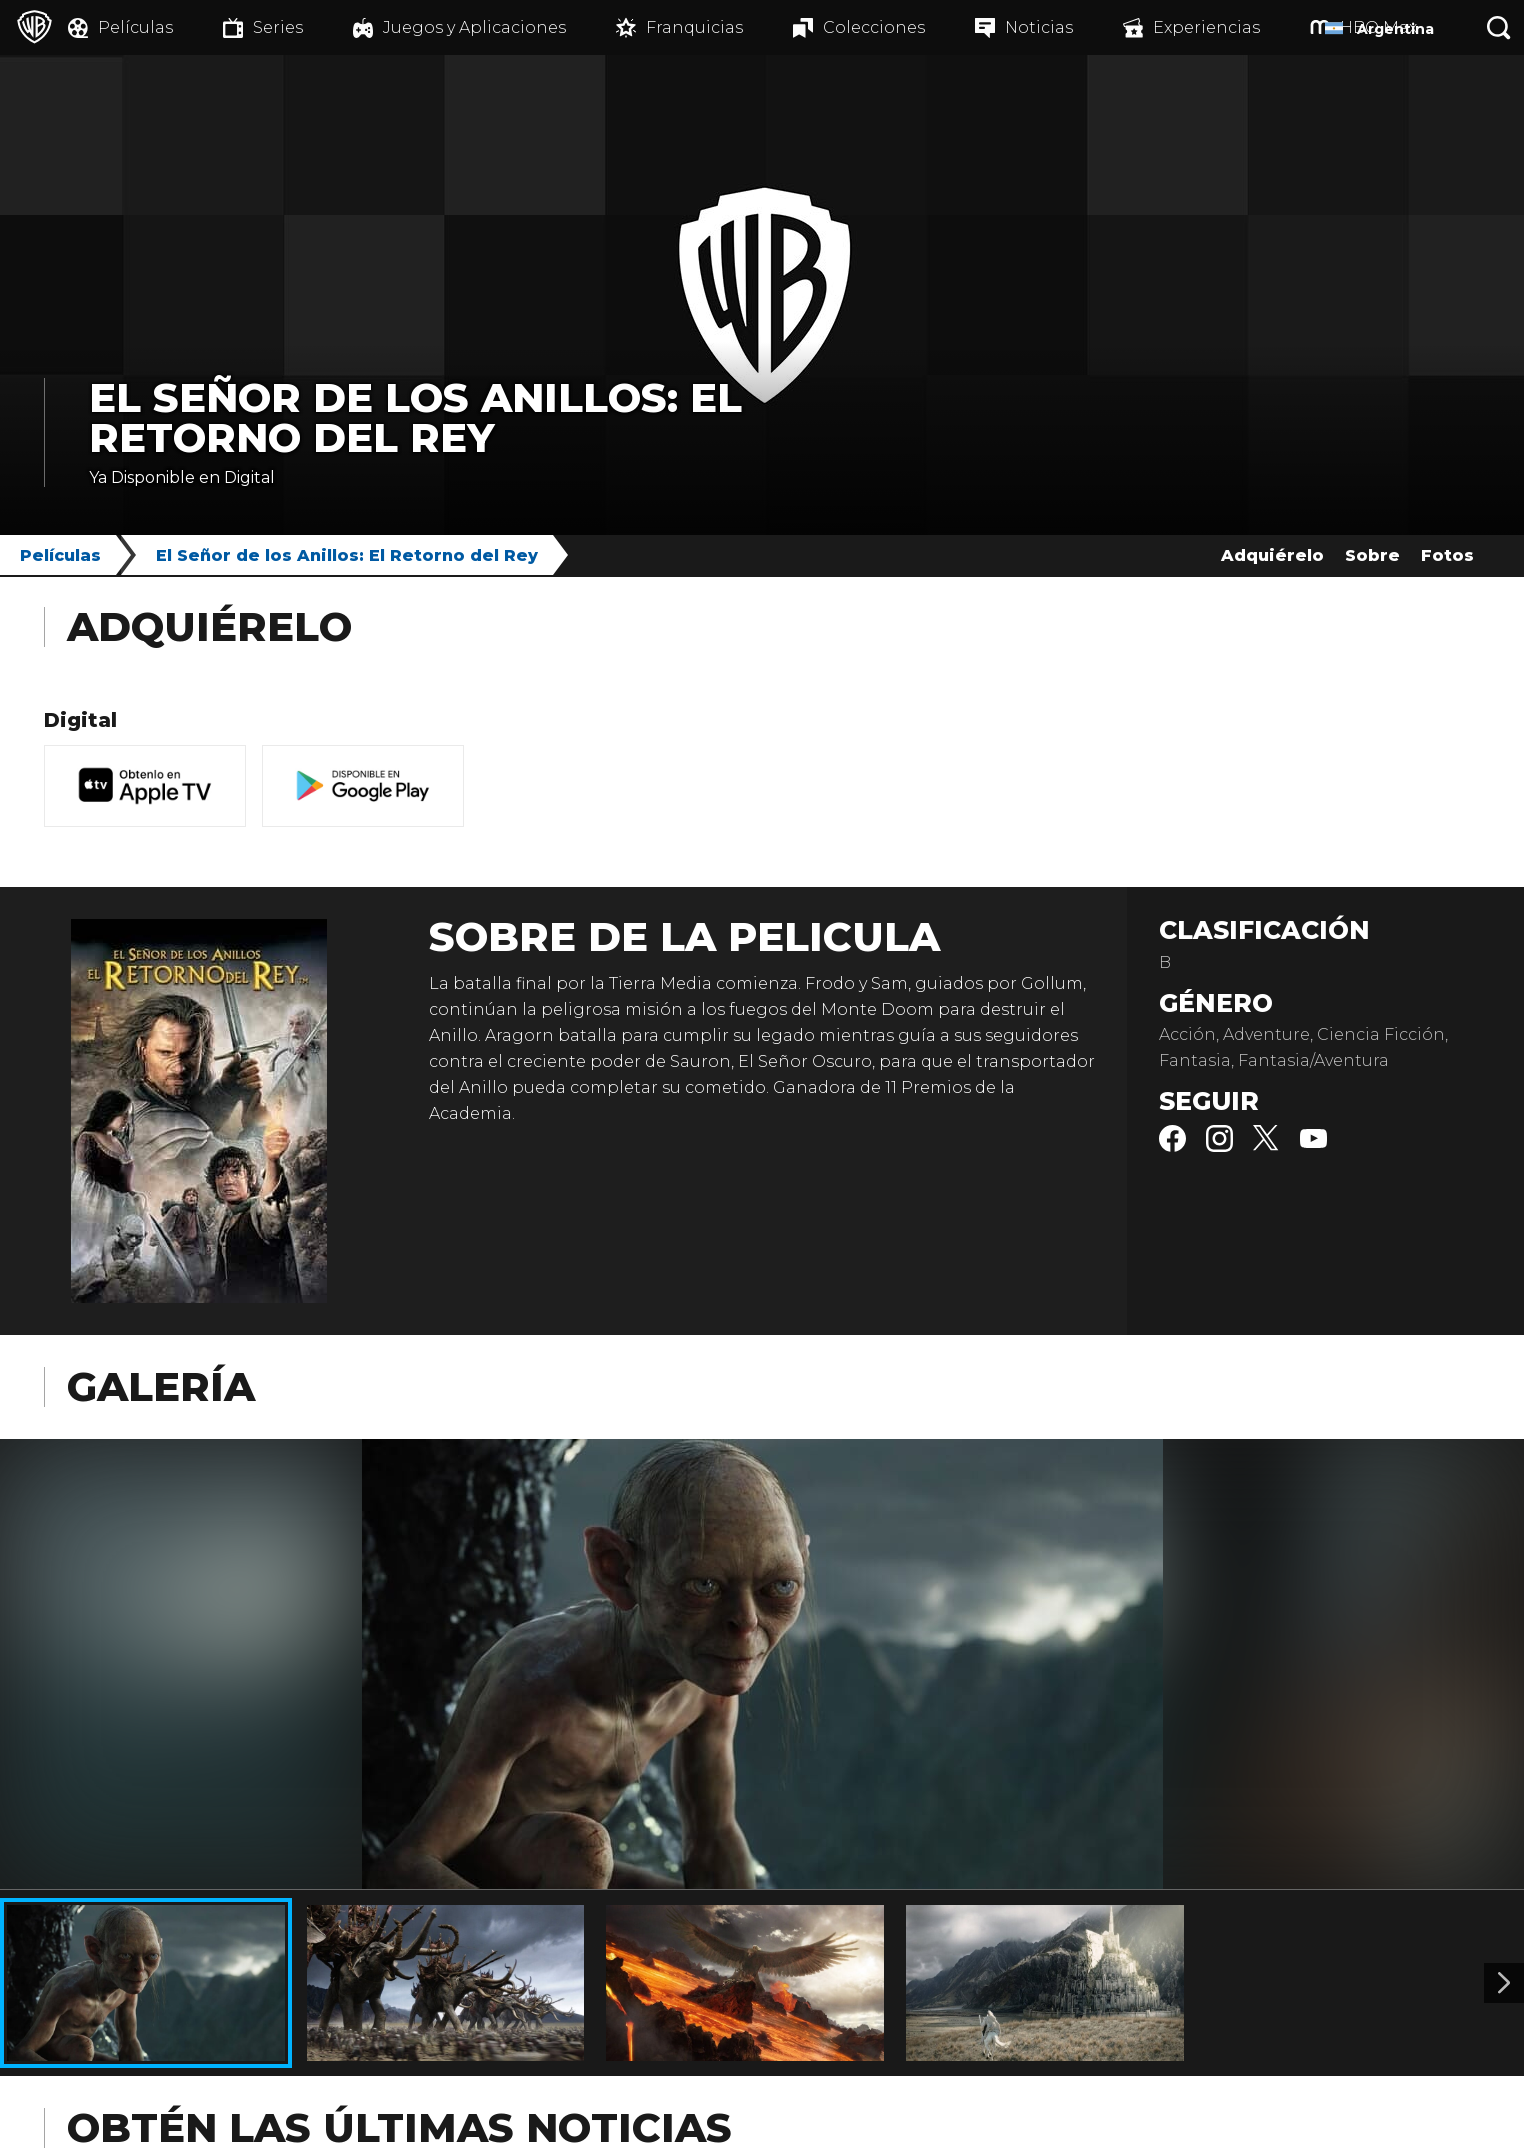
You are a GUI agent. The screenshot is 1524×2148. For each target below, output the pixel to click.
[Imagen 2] (1504, 1983)
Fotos (1447, 555)
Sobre (1372, 555)
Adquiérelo (1272, 555)
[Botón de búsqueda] (1499, 27)
